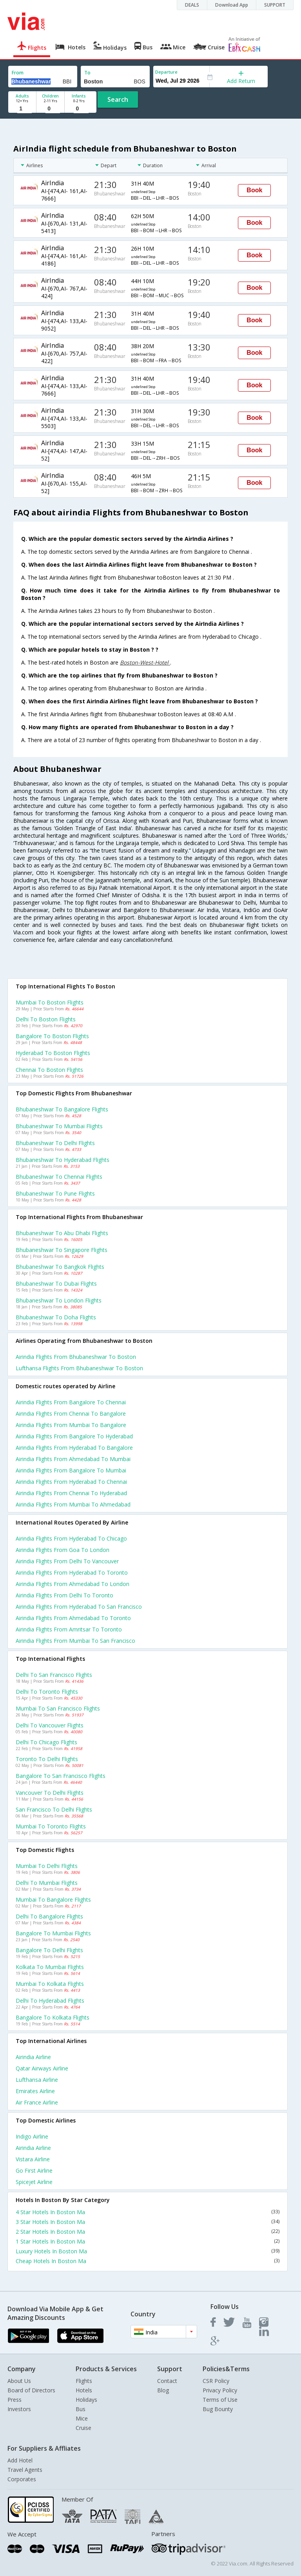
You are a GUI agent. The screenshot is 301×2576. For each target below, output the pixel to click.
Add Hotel (20, 2460)
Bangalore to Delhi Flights (49, 1950)
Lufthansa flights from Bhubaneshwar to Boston (79, 1368)
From (18, 72)
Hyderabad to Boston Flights (53, 1053)
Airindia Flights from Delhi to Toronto (64, 1595)
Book (254, 190)
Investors (19, 2409)
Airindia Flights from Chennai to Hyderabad (71, 1493)
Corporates (21, 2479)
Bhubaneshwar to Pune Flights (55, 1193)
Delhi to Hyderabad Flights (50, 2000)
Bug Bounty (218, 2409)
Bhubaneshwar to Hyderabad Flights (62, 1159)
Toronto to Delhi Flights (47, 1759)
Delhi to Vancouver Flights (49, 1725)
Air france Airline (37, 2102)
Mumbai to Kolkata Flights (50, 1983)
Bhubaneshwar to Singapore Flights (61, 1250)
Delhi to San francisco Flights (54, 1674)
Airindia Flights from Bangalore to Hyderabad (74, 1436)
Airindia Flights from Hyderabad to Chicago (71, 1538)
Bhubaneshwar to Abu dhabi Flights (62, 1233)
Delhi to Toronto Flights (47, 1691)
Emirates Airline (35, 2091)
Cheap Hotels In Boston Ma (147, 2261)
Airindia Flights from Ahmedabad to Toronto (73, 1618)
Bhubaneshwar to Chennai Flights (59, 1176)
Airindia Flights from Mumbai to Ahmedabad (73, 1504)
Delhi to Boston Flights (46, 1019)
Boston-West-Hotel (145, 662)
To (87, 72)
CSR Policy (216, 2381)
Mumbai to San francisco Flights (58, 1708)
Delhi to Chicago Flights (46, 1742)
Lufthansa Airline (37, 2079)
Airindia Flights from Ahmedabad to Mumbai (73, 1459)
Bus (80, 2409)
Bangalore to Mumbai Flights (53, 1933)
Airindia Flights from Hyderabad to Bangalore (74, 1447)
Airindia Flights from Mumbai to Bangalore (71, 1425)
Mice (82, 2418)
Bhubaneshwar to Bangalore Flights (62, 1109)
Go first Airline (34, 2170)
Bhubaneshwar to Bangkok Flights (60, 1266)
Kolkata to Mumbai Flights (50, 1967)
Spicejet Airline (34, 2182)
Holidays (86, 2399)
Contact (167, 2381)
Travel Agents (24, 2469)
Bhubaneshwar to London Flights (59, 1300)
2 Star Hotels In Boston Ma (147, 2231)
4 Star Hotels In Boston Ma (147, 2212)
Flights (84, 2381)
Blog (163, 2390)
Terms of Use (220, 2399)
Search (117, 99)
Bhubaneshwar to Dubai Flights (56, 1283)
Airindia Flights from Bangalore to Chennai (71, 1402)
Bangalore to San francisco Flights (60, 1775)
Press (14, 2399)
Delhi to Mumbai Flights (47, 1882)
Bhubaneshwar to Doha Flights (56, 1317)
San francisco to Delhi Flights (54, 1809)
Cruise (83, 2427)
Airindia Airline (33, 2057)
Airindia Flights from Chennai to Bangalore (71, 1413)
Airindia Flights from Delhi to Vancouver (67, 1561)
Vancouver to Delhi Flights (49, 1792)
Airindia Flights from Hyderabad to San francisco (79, 1606)
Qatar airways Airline (42, 2068)
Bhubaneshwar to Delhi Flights (55, 1143)
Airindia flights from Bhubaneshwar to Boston (76, 1356)
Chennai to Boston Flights (49, 1069)
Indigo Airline (32, 2136)
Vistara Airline (33, 2159)
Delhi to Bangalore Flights (49, 1916)
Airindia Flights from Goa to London (62, 1550)
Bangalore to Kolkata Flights (52, 2017)
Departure (166, 72)
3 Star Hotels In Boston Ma (147, 2222)
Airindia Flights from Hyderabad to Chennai (71, 1481)
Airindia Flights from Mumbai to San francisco (75, 1640)
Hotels (84, 2390)
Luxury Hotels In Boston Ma (147, 2251)
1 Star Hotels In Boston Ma (147, 2241)
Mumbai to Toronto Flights (51, 1826)
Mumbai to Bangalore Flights (53, 1899)
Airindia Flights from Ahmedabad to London (72, 1584)
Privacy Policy (220, 2390)
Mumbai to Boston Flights (49, 1002)
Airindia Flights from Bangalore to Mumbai (71, 1470)
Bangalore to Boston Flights (52, 1036)
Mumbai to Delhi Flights (47, 1866)
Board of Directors (31, 2390)
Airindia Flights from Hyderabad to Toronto (72, 1572)
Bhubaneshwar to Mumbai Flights (59, 1126)
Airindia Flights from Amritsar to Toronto (69, 1629)
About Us (19, 2381)
